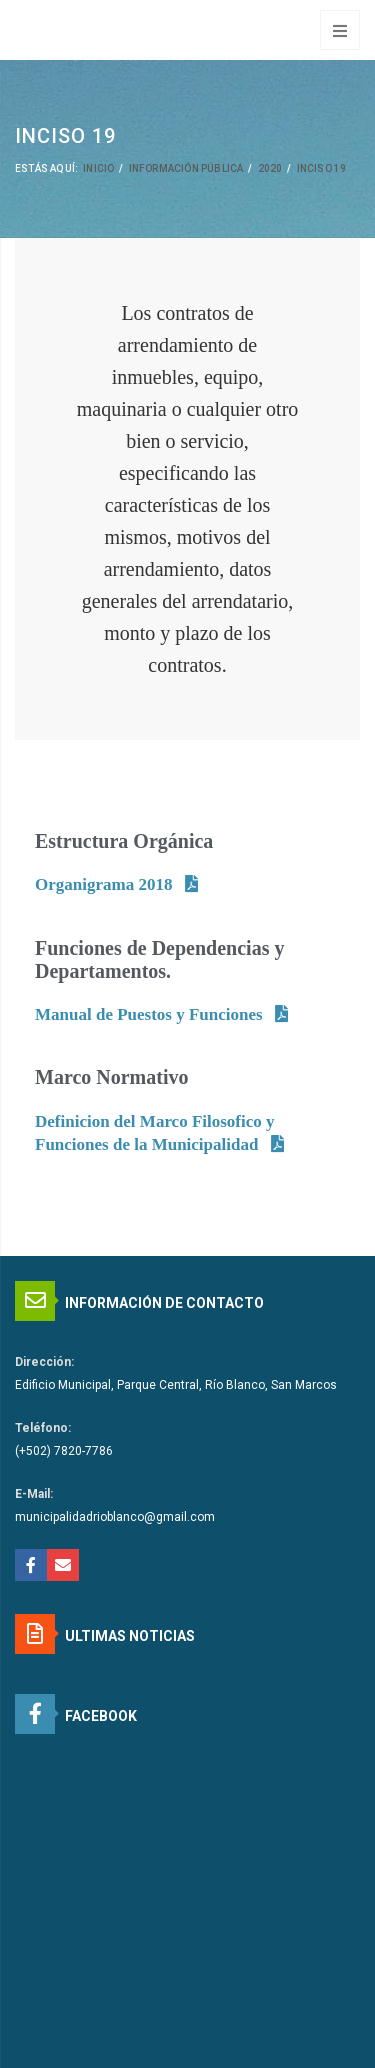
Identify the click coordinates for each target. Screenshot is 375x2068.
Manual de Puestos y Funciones (149, 1014)
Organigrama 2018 (103, 884)
